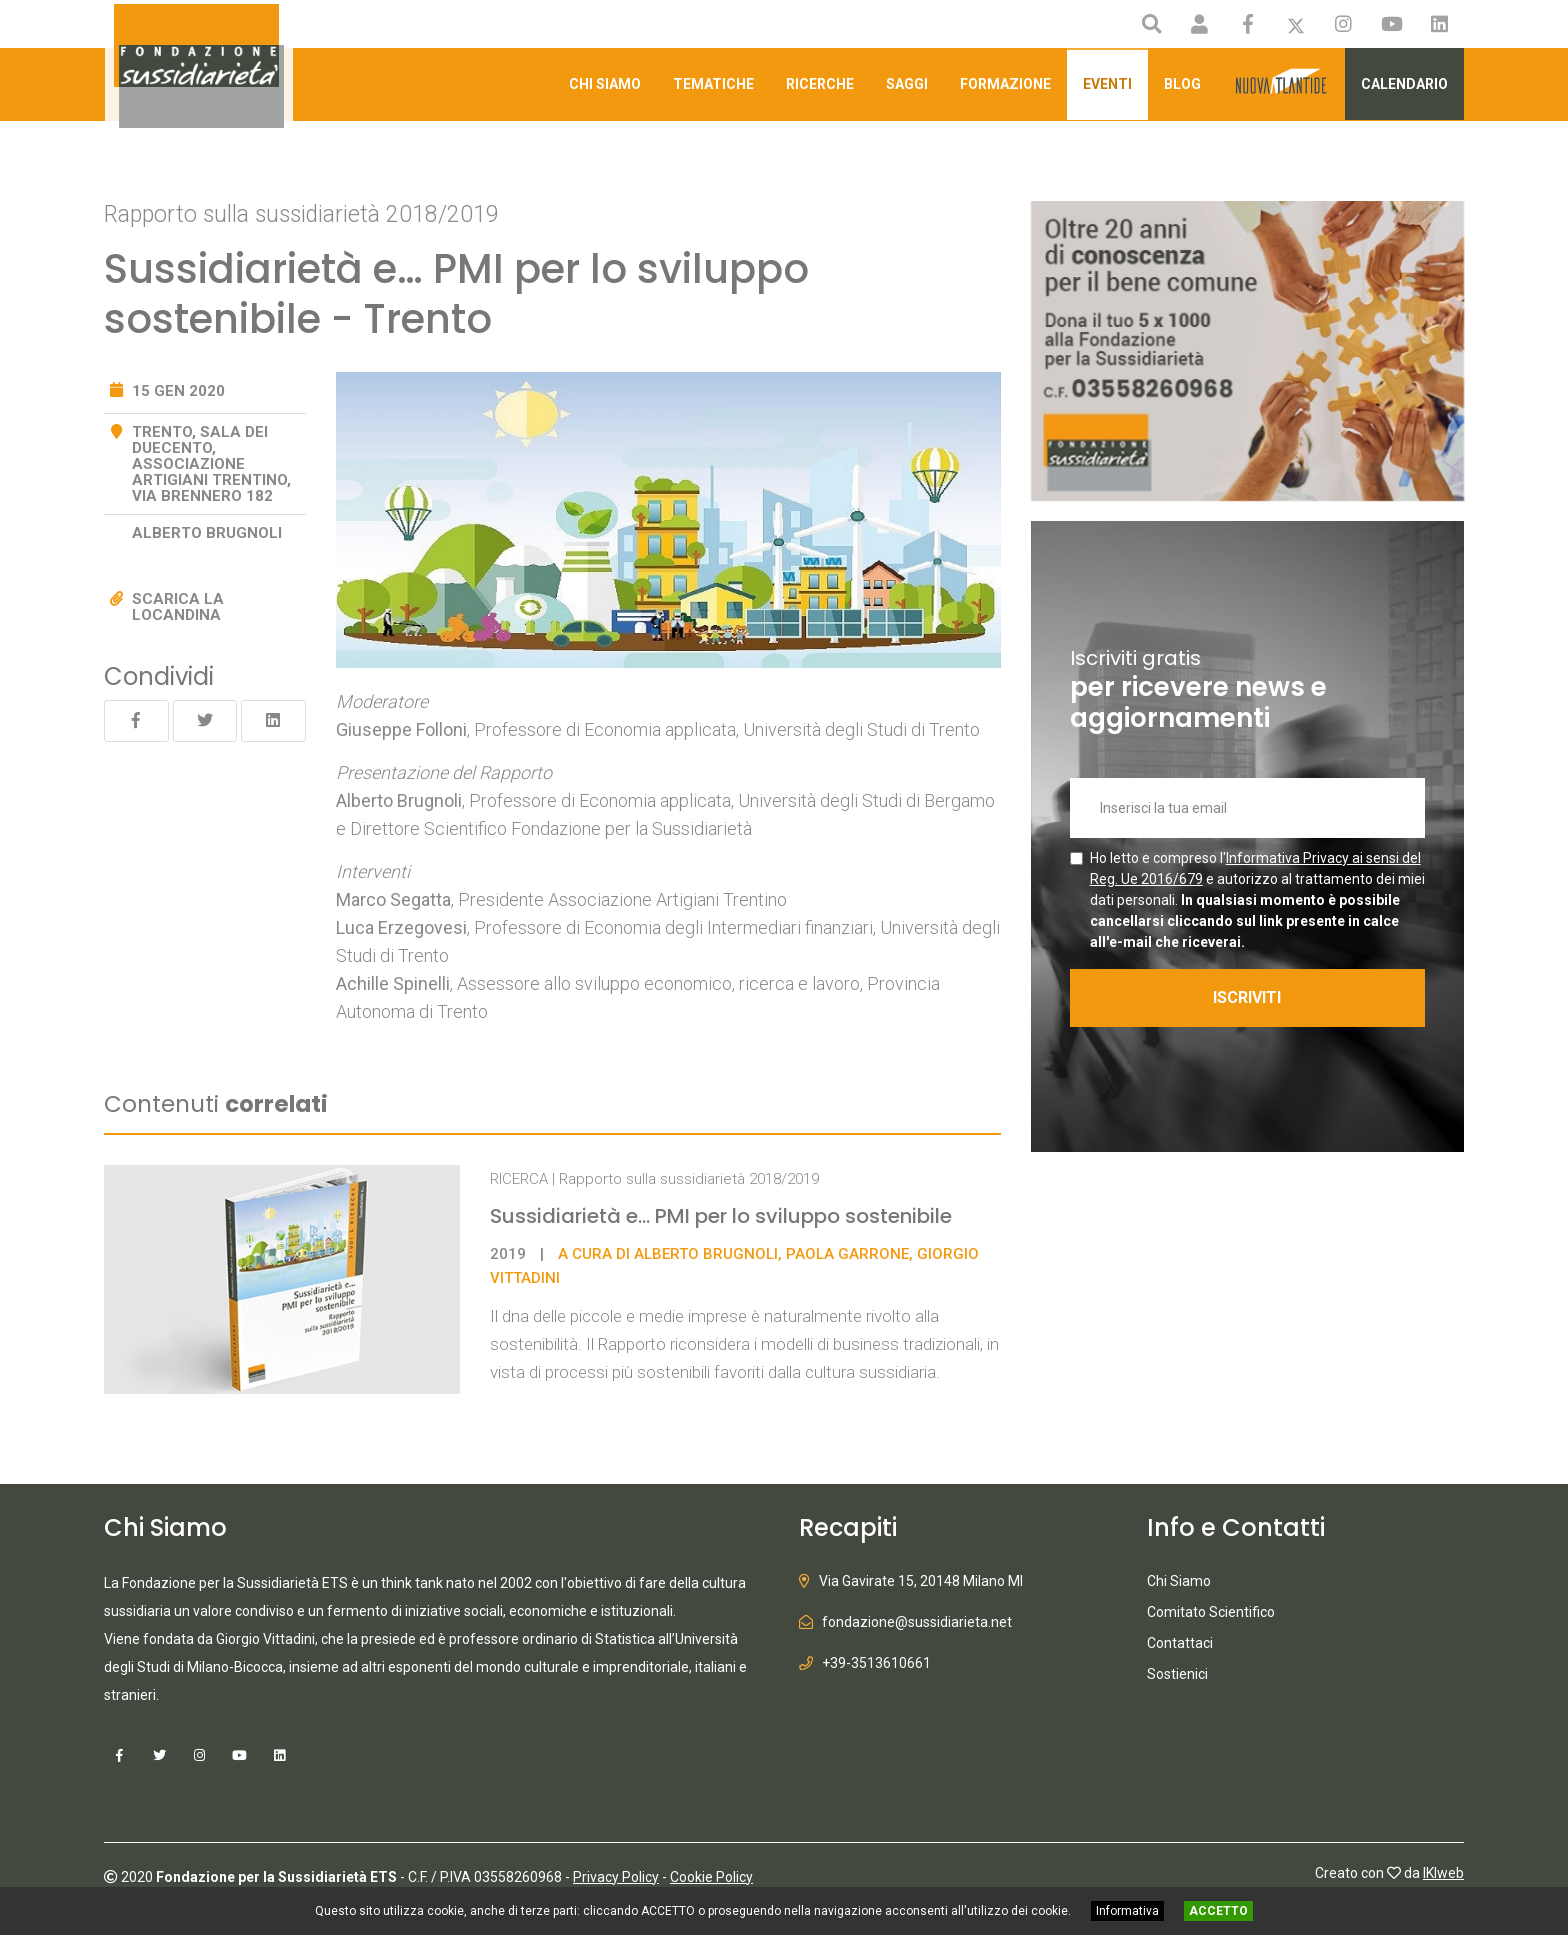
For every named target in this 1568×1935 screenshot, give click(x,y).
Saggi (907, 84)
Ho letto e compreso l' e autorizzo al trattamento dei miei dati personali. (1257, 900)
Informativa (1127, 1911)
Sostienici (1177, 1674)
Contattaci (1180, 1643)
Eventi (1107, 84)
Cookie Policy (711, 1876)
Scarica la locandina (178, 607)
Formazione (1005, 84)
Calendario (1404, 84)
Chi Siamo (605, 84)
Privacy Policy (616, 1876)
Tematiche (713, 84)
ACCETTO (1218, 1911)
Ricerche (820, 84)
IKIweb (1443, 1872)
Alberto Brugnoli (207, 533)
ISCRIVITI (1247, 997)
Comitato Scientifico (1211, 1612)
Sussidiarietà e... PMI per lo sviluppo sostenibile (721, 1216)
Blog (1182, 84)
